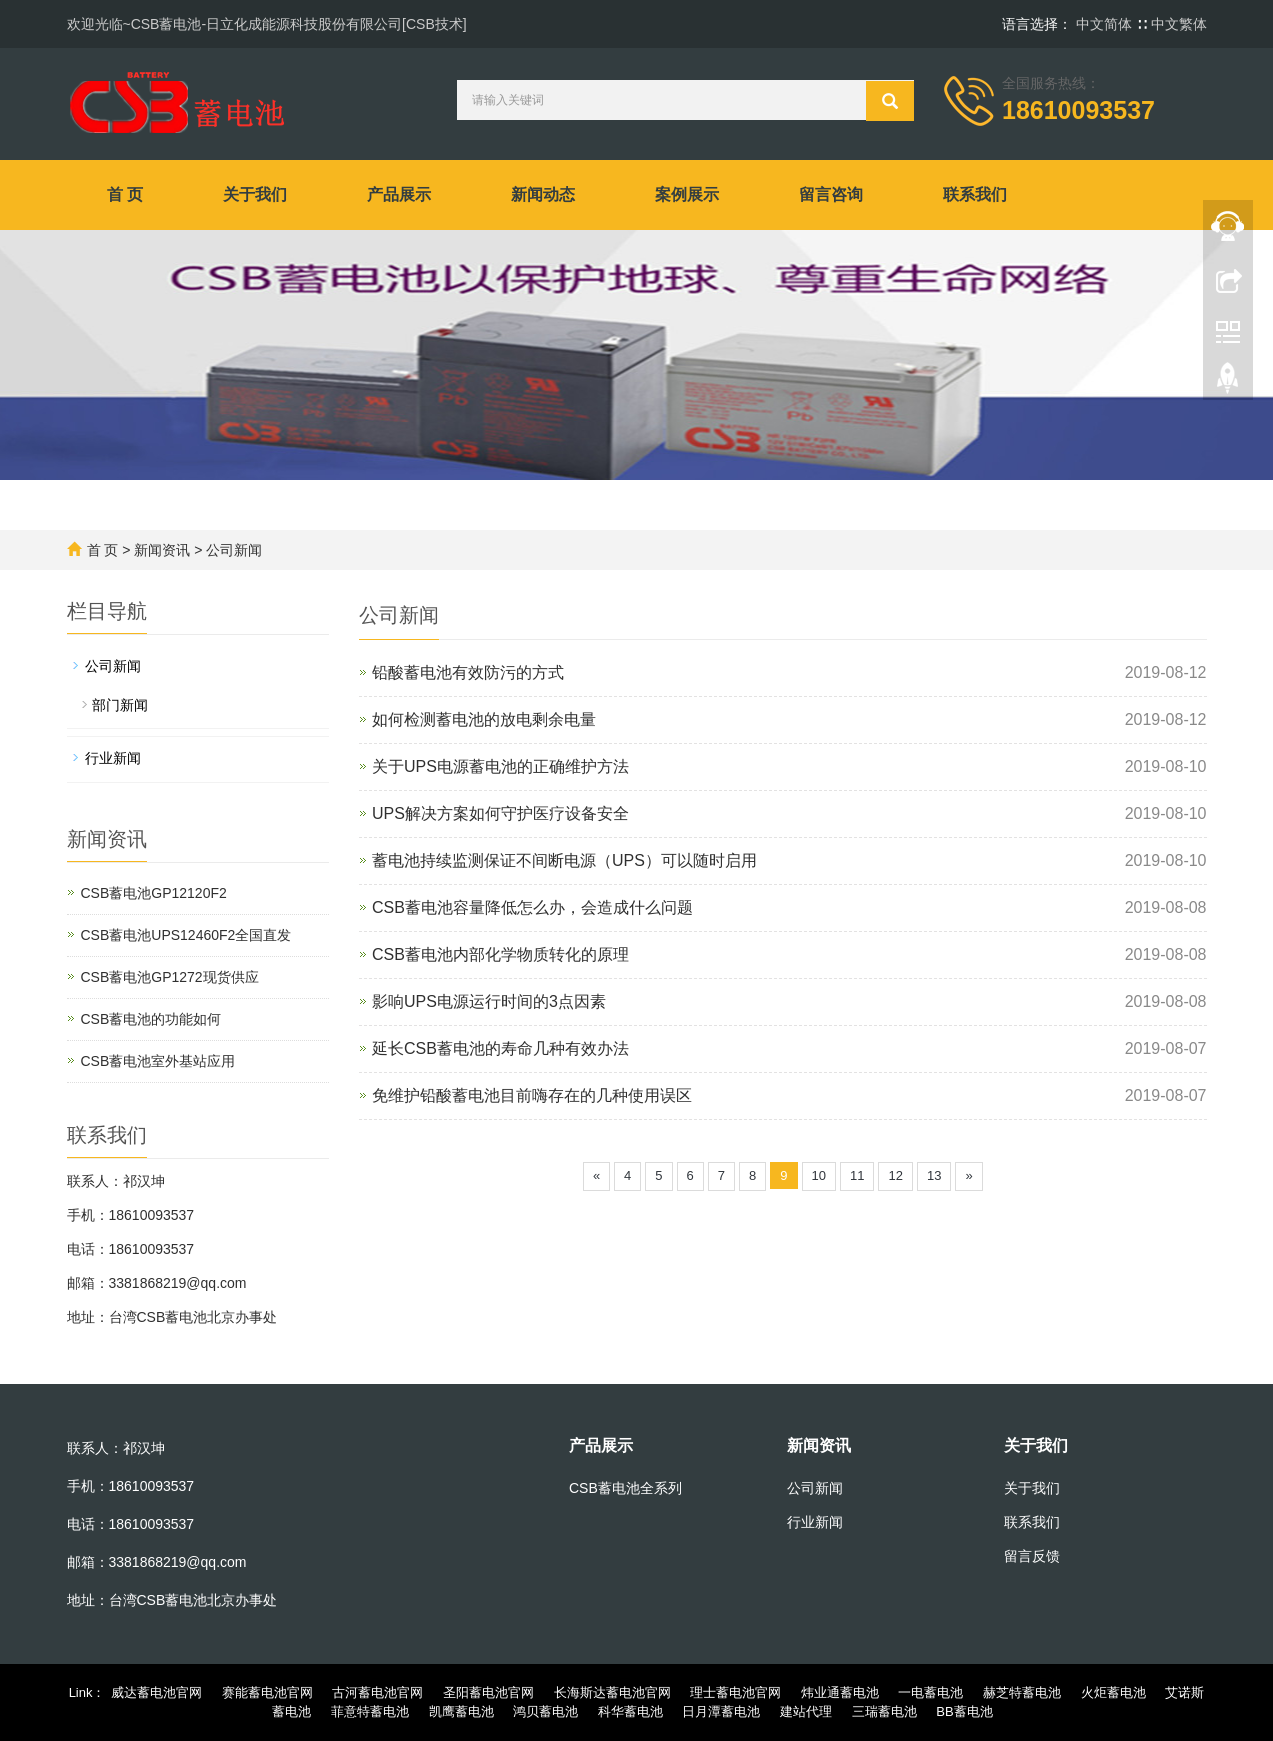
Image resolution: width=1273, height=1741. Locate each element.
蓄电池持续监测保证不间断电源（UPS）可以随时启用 (564, 860)
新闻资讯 (162, 550)
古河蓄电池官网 (377, 1692)
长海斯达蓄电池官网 (612, 1692)
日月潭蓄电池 (721, 1711)
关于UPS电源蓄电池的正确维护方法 (500, 766)
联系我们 (975, 194)
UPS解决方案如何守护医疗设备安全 (500, 813)
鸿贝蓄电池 (545, 1711)
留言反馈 (1032, 1556)
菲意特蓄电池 (370, 1711)
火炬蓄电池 (1113, 1692)
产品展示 (399, 194)
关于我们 (255, 194)
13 (934, 1175)
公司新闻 (234, 550)
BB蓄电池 (964, 1711)
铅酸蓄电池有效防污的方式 (468, 672)
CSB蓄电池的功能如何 (151, 1019)
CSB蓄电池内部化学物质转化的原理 (500, 954)
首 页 (125, 194)
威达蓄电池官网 (156, 1692)
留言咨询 (831, 194)
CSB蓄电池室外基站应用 (158, 1061)
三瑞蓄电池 (884, 1711)
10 (819, 1175)
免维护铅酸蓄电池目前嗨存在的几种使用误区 (532, 1095)
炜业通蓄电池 (840, 1692)
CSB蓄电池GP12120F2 (154, 893)
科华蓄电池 (630, 1711)
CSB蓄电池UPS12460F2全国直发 (186, 935)
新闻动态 (543, 194)
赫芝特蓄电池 (1022, 1692)
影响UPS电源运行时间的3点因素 (489, 1001)
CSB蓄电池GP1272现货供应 (170, 977)
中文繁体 (1179, 24)
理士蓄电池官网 (735, 1692)
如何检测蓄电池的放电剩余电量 (484, 719)
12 (895, 1175)
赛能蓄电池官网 (267, 1692)
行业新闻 (113, 758)
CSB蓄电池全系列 (625, 1488)
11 (857, 1175)
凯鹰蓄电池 (461, 1711)
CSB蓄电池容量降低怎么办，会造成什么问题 (532, 907)
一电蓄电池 (930, 1692)
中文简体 (1106, 24)
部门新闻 (120, 705)
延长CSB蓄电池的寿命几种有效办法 (500, 1048)
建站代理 (806, 1711)
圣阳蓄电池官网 (488, 1692)
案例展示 (687, 194)
